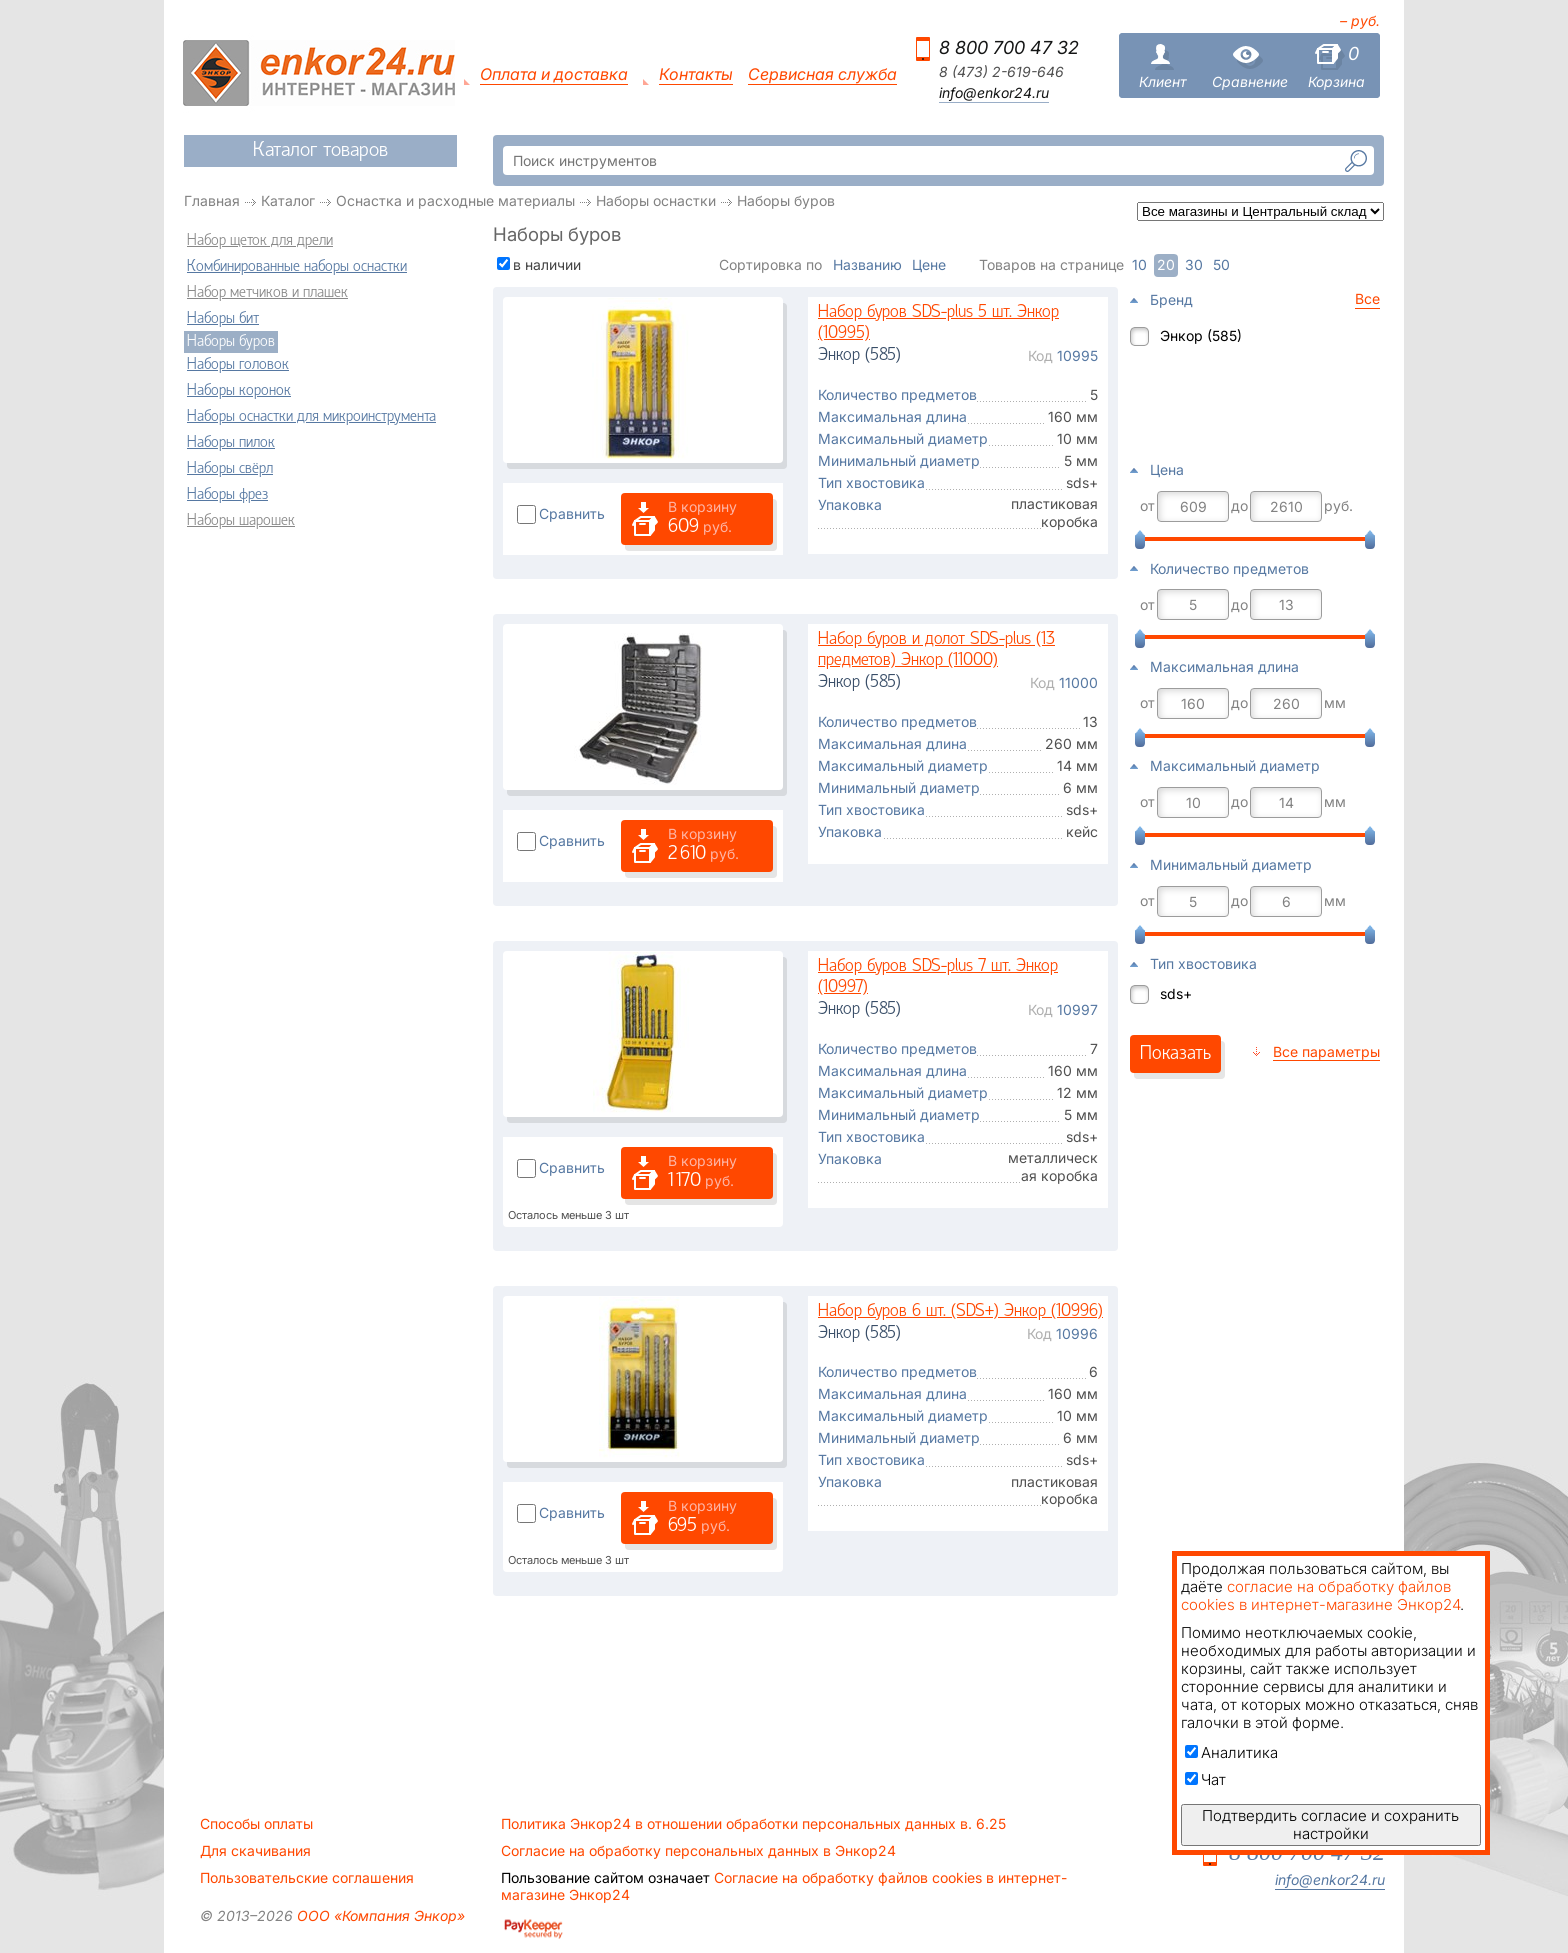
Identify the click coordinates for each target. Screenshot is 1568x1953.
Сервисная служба (822, 74)
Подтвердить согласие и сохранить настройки (1330, 1824)
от (1147, 506)
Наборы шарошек (241, 521)
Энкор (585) (1201, 335)
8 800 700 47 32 (1009, 47)
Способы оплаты (256, 1824)
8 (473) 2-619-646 (1001, 72)
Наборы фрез (227, 495)
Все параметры (1326, 1051)
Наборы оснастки (656, 200)
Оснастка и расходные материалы (455, 200)
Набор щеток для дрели (260, 241)
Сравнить (572, 513)
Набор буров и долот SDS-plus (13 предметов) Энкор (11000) (936, 650)
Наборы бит (223, 319)
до (1239, 506)
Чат (1205, 1779)
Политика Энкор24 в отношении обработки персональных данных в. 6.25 (753, 1824)
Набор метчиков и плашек (267, 293)
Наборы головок (238, 365)
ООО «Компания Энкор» (379, 1915)
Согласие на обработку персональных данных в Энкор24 (698, 1851)
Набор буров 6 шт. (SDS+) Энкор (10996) (960, 1311)
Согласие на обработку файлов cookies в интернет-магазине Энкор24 (784, 1886)
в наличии (547, 264)
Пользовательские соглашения (307, 1878)
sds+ (1176, 993)
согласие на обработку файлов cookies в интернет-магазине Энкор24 (1320, 1595)
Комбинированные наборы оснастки (297, 267)
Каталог (288, 200)
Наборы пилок (231, 443)
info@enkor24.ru (994, 93)
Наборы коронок (239, 391)
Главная (212, 200)
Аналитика (1231, 1752)
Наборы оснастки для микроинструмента (311, 417)
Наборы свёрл (230, 469)
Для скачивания (255, 1851)
